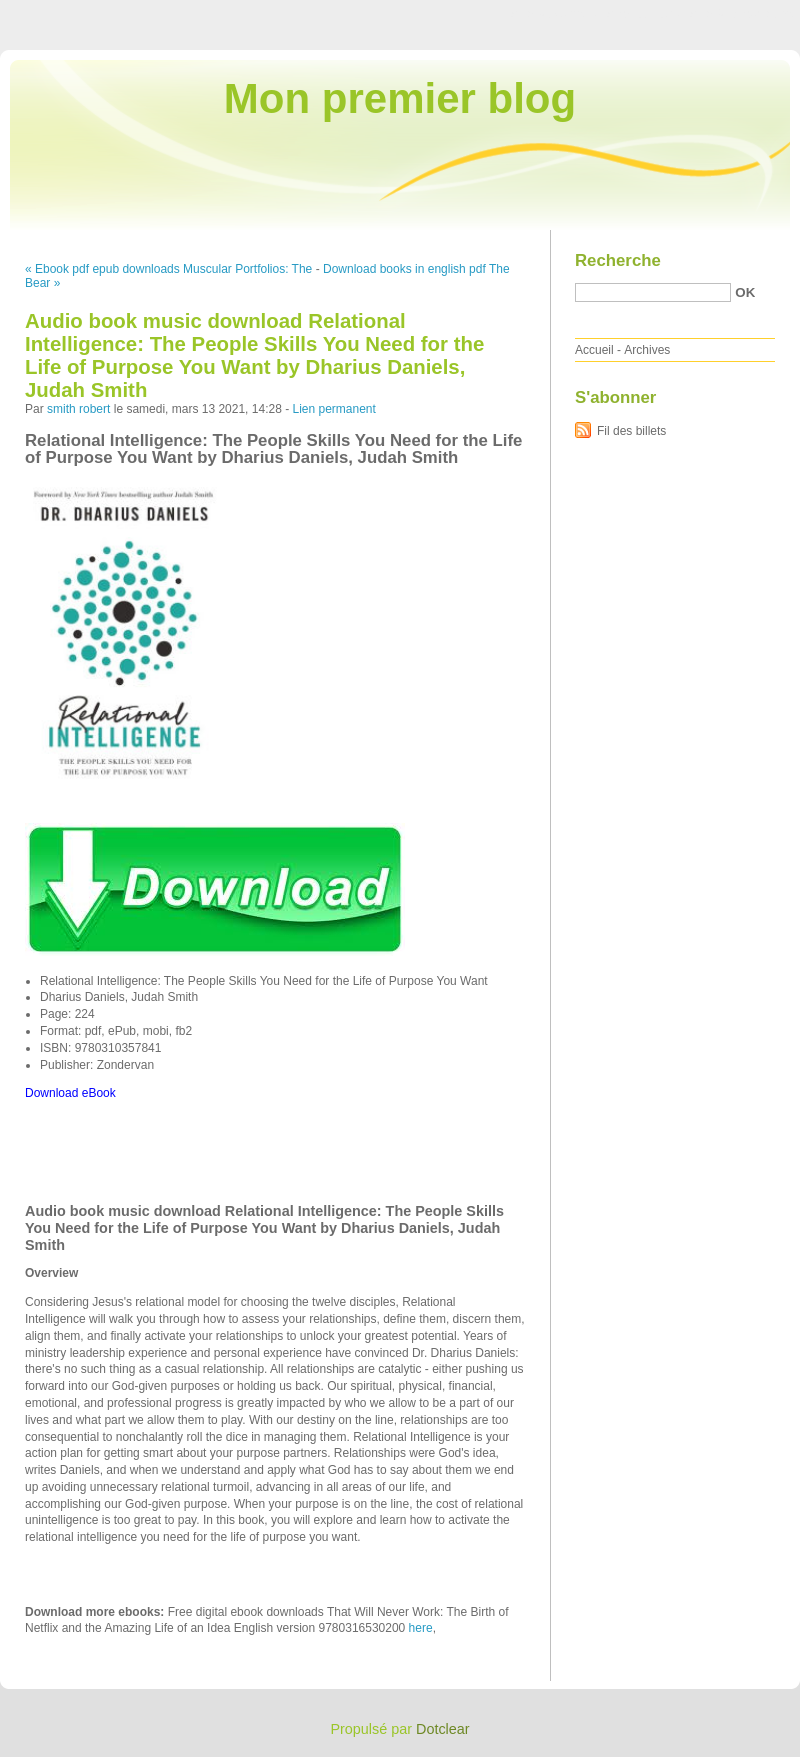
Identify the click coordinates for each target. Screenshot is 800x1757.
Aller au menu (643, 14)
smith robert (78, 409)
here (421, 1628)
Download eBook (70, 1093)
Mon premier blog (400, 98)
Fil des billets (631, 431)
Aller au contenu (554, 14)
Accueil (594, 350)
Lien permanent (333, 409)
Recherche (618, 260)
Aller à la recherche (741, 14)
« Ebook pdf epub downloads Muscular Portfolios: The (168, 269)
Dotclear (443, 1729)
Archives (647, 350)
